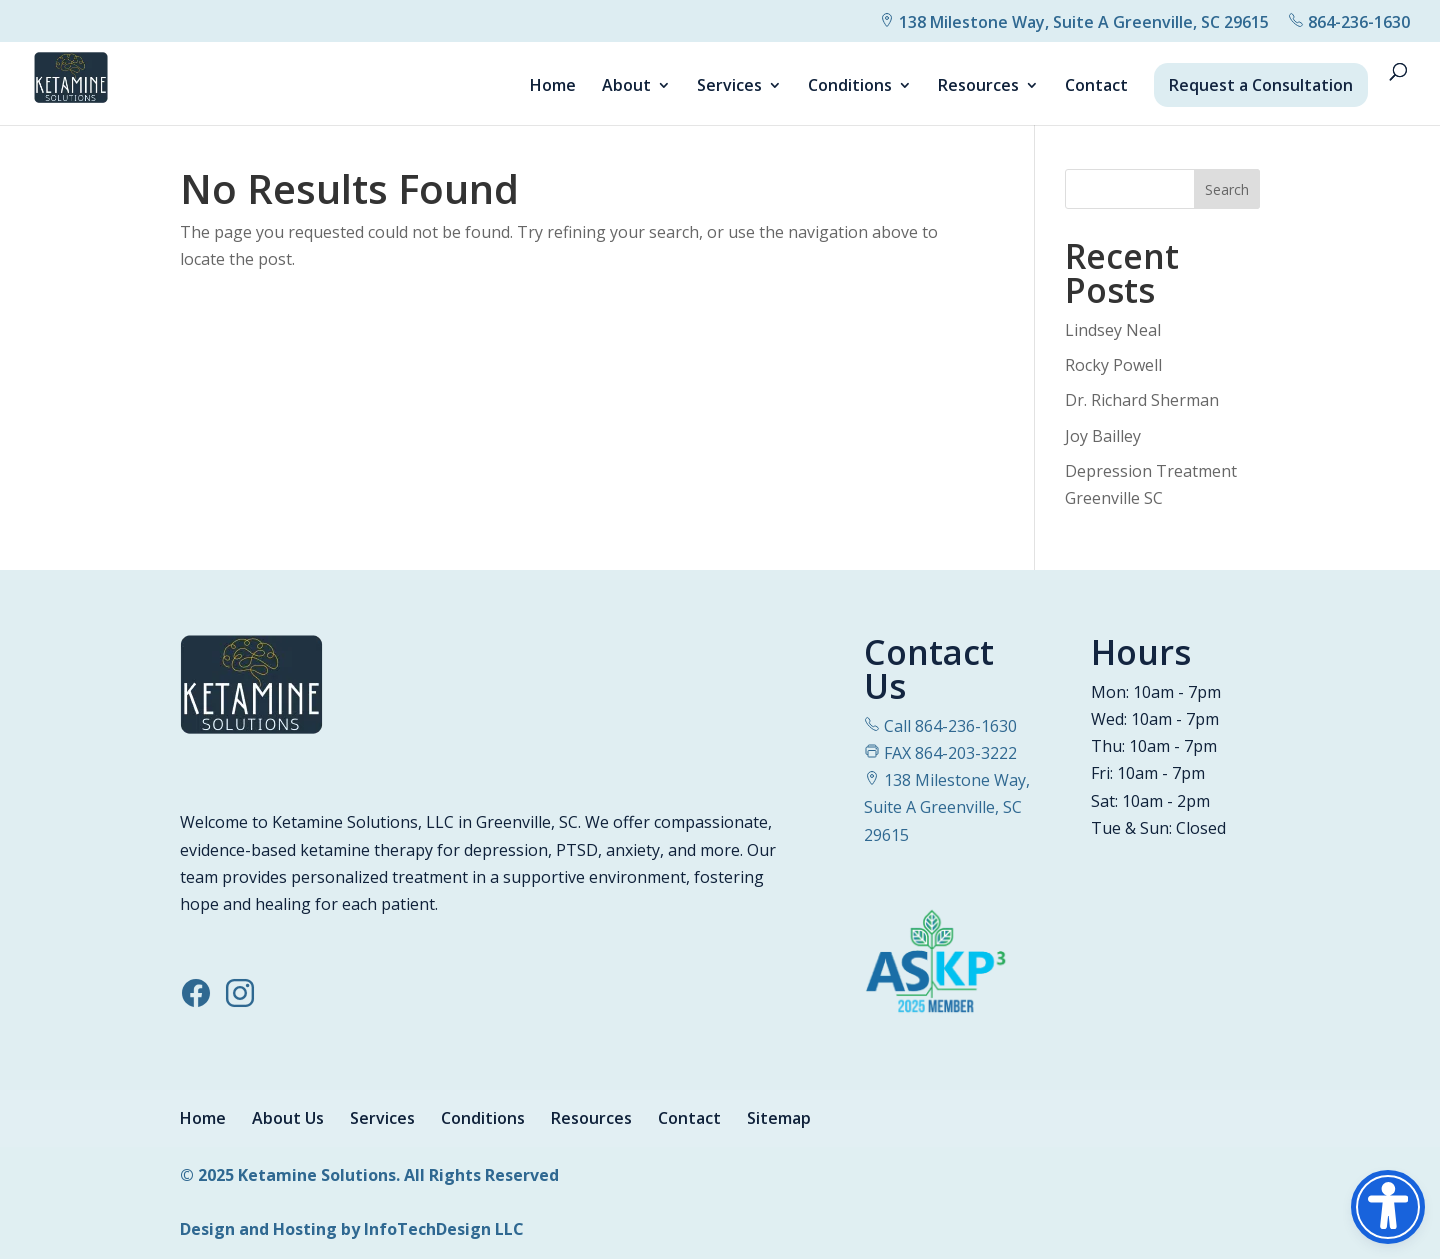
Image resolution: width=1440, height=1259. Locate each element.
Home (553, 87)
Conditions (850, 87)
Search (1227, 189)
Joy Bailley (1103, 436)
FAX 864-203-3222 (940, 753)
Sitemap (779, 1118)
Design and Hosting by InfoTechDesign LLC (352, 1229)
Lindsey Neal (1113, 330)
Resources (978, 87)
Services (729, 87)
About (626, 87)
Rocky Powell (1113, 365)
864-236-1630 (1349, 22)
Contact (1096, 87)
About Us (288, 1118)
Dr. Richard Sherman (1142, 400)
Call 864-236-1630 (940, 726)
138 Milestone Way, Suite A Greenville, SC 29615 (1074, 22)
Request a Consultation (1261, 85)
